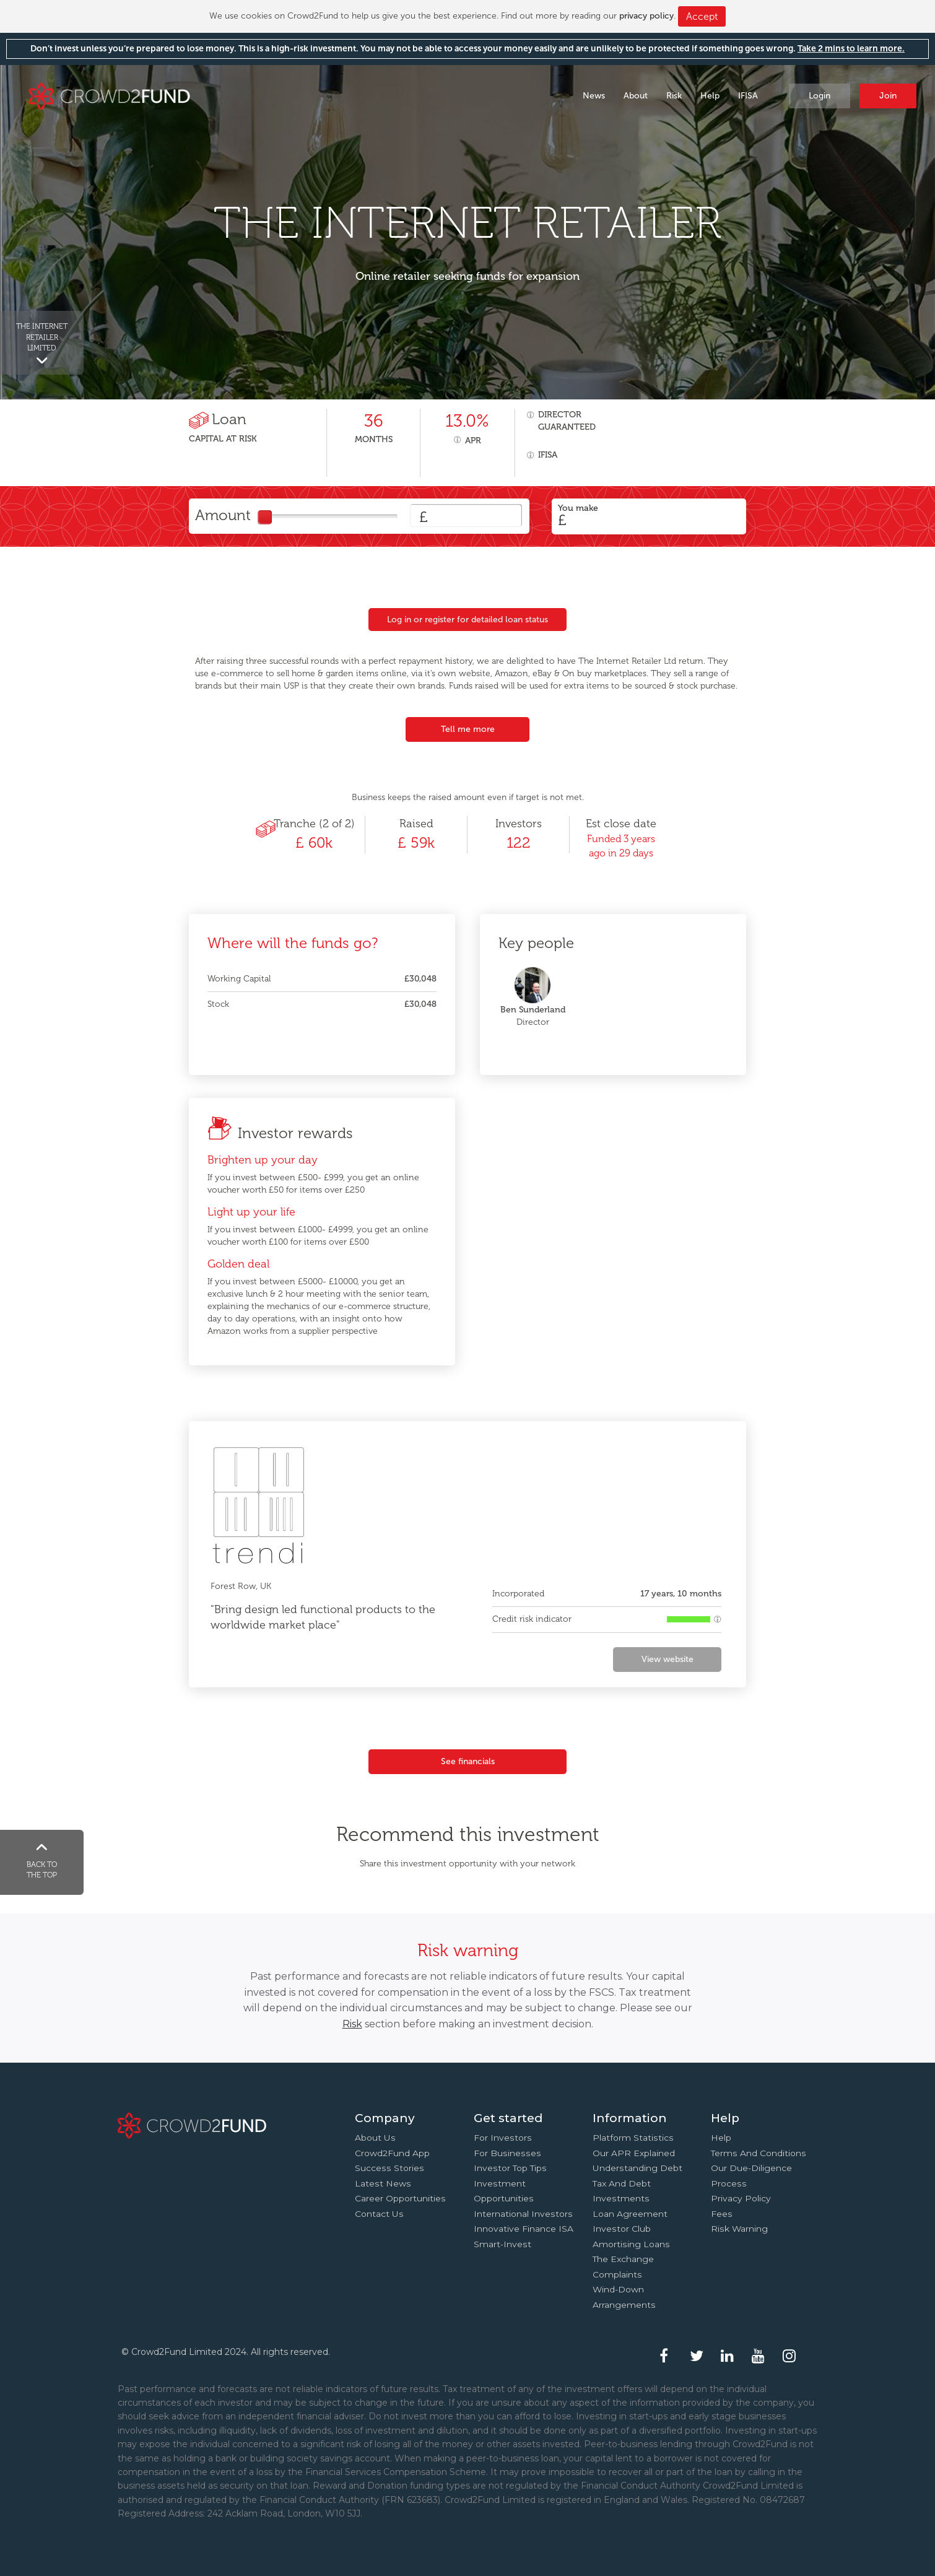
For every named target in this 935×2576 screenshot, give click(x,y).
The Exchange (623, 2259)
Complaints (617, 2274)
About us (375, 2138)
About (636, 95)
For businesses (507, 2153)
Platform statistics (633, 2138)
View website (667, 1659)
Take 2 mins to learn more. (851, 48)
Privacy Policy (741, 2198)
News (594, 95)
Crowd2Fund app (392, 2153)
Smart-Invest (502, 2244)
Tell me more (468, 729)
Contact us (379, 2214)
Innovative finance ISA (523, 2229)
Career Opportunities (400, 2198)
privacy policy (646, 16)
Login (819, 95)
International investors (523, 2214)
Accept (702, 16)
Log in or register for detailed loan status (467, 619)
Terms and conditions (758, 2153)
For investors (503, 2138)
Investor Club (622, 2229)
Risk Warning (739, 2229)
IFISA (748, 95)
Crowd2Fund (109, 95)
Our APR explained (634, 2153)
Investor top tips (510, 2168)
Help (710, 95)
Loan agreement (630, 2214)
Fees (722, 2214)
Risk (674, 95)
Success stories (389, 2168)
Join (888, 95)
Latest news (383, 2183)
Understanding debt (637, 2168)
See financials (468, 1761)
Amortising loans (631, 2244)
